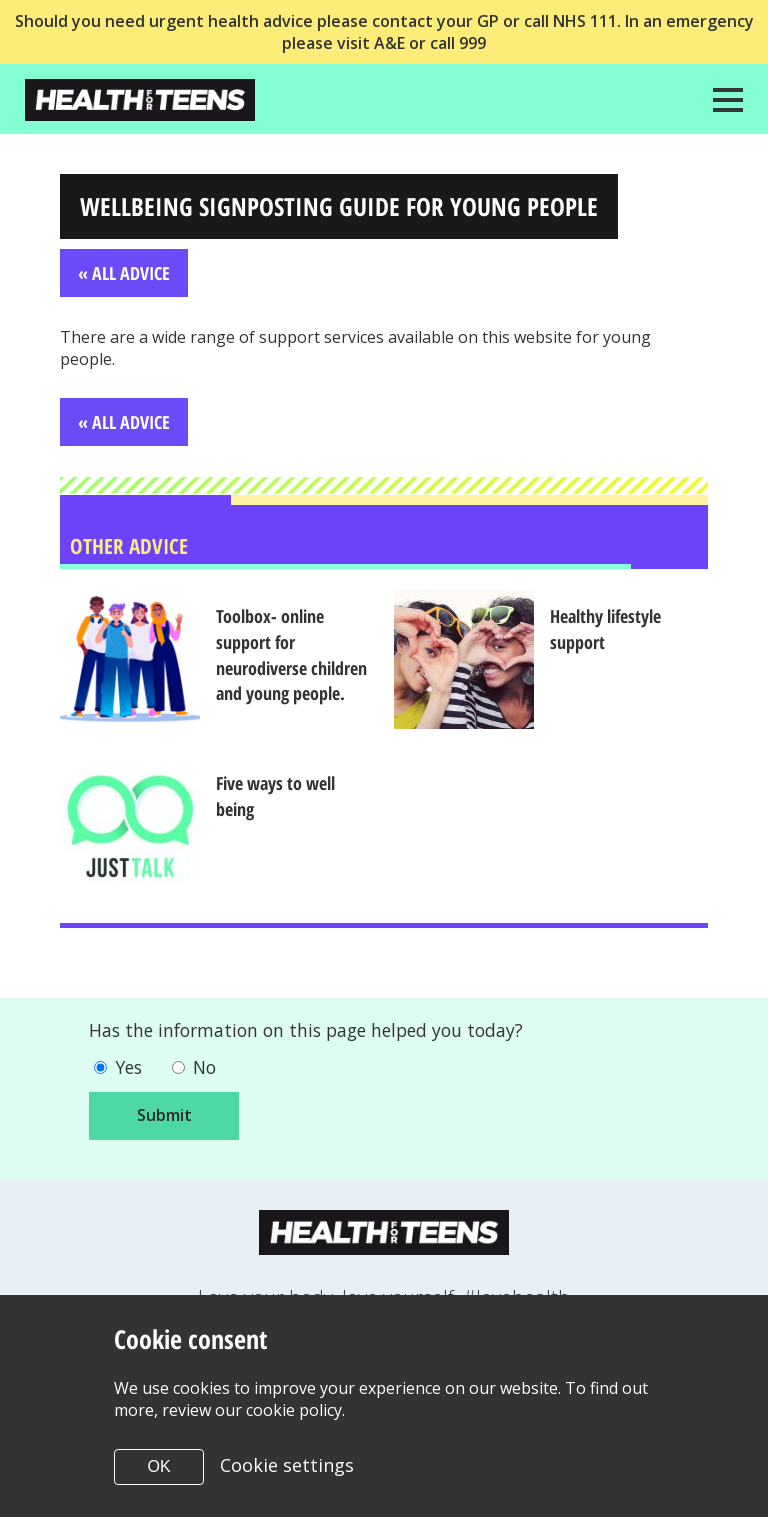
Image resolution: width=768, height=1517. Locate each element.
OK (158, 1466)
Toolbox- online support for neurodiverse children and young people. (295, 656)
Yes (129, 1069)
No (207, 1069)
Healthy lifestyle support (609, 630)
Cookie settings (287, 1465)
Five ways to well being (279, 797)
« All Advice (124, 273)
